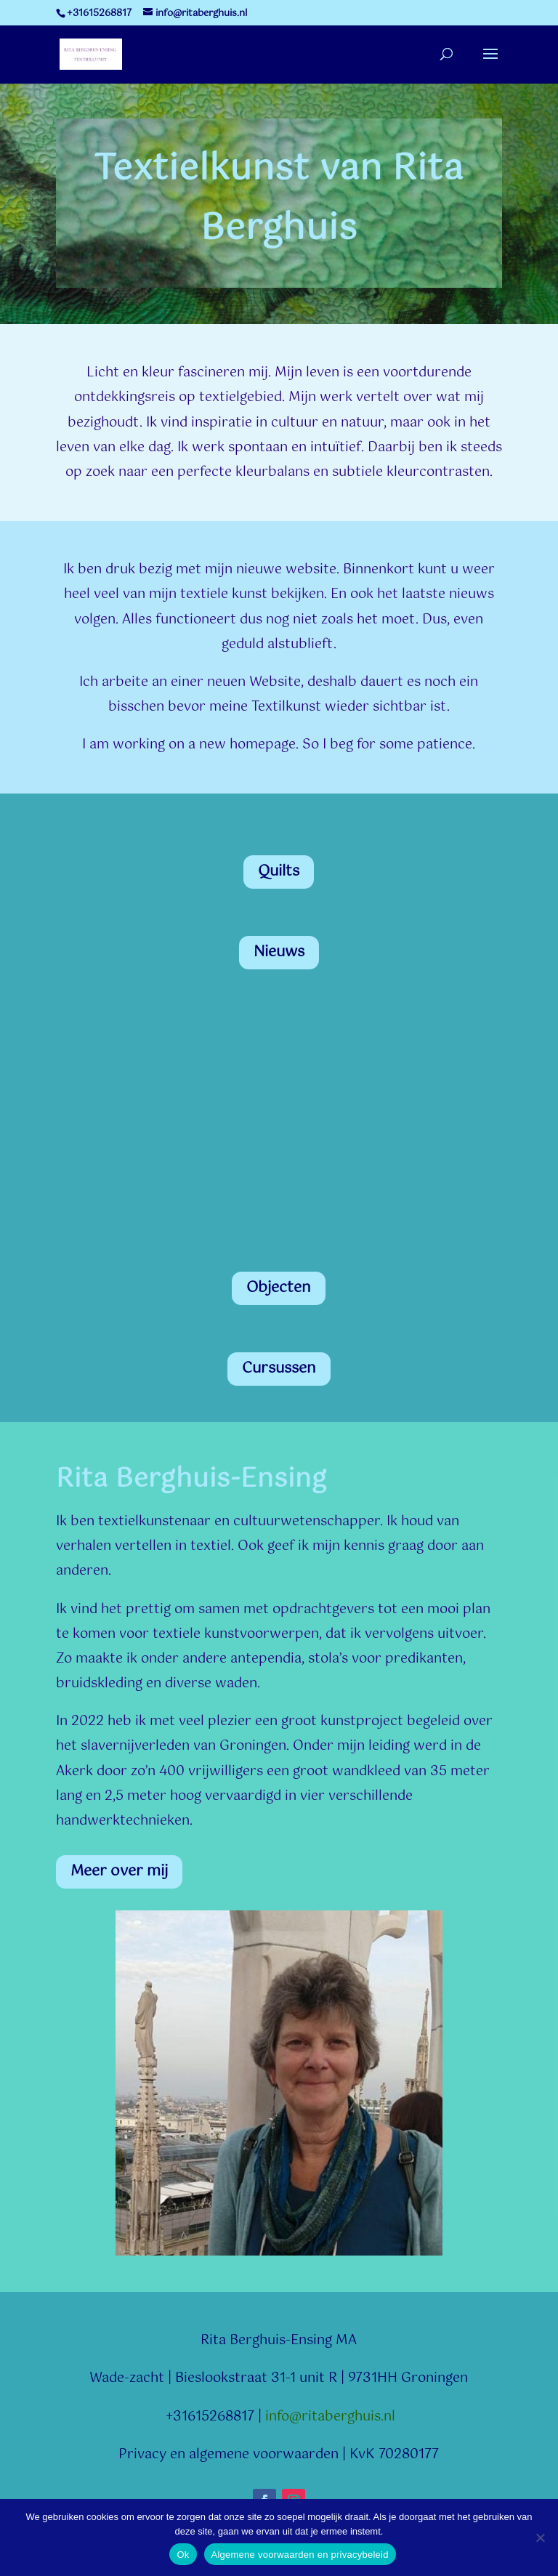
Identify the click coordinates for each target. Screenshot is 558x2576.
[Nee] (540, 2537)
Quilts (278, 872)
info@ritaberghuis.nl (330, 2417)
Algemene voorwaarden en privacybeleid (300, 2554)
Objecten (278, 1288)
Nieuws (279, 952)
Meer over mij (119, 1871)
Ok (183, 2554)
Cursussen (279, 1369)
